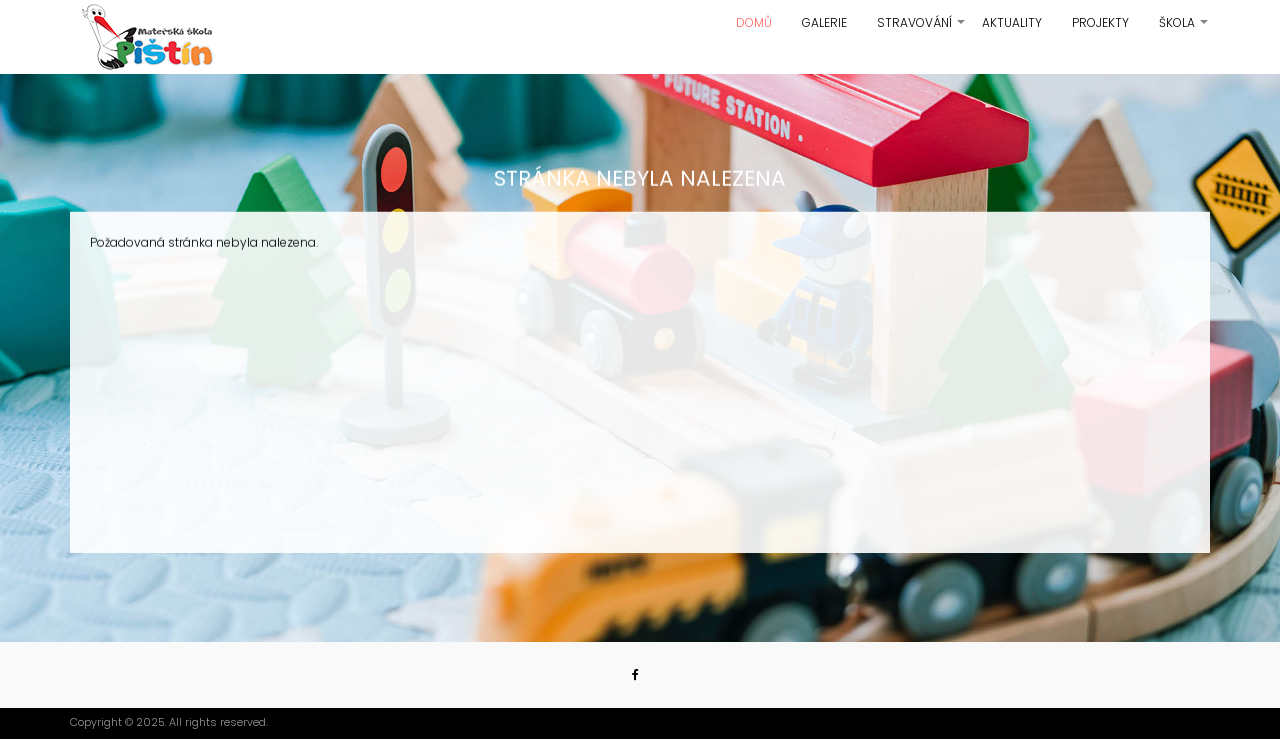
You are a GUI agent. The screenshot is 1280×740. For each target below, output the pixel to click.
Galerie (824, 22)
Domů (754, 22)
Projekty (1100, 22)
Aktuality (1012, 22)
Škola (1184, 30)
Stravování (922, 30)
